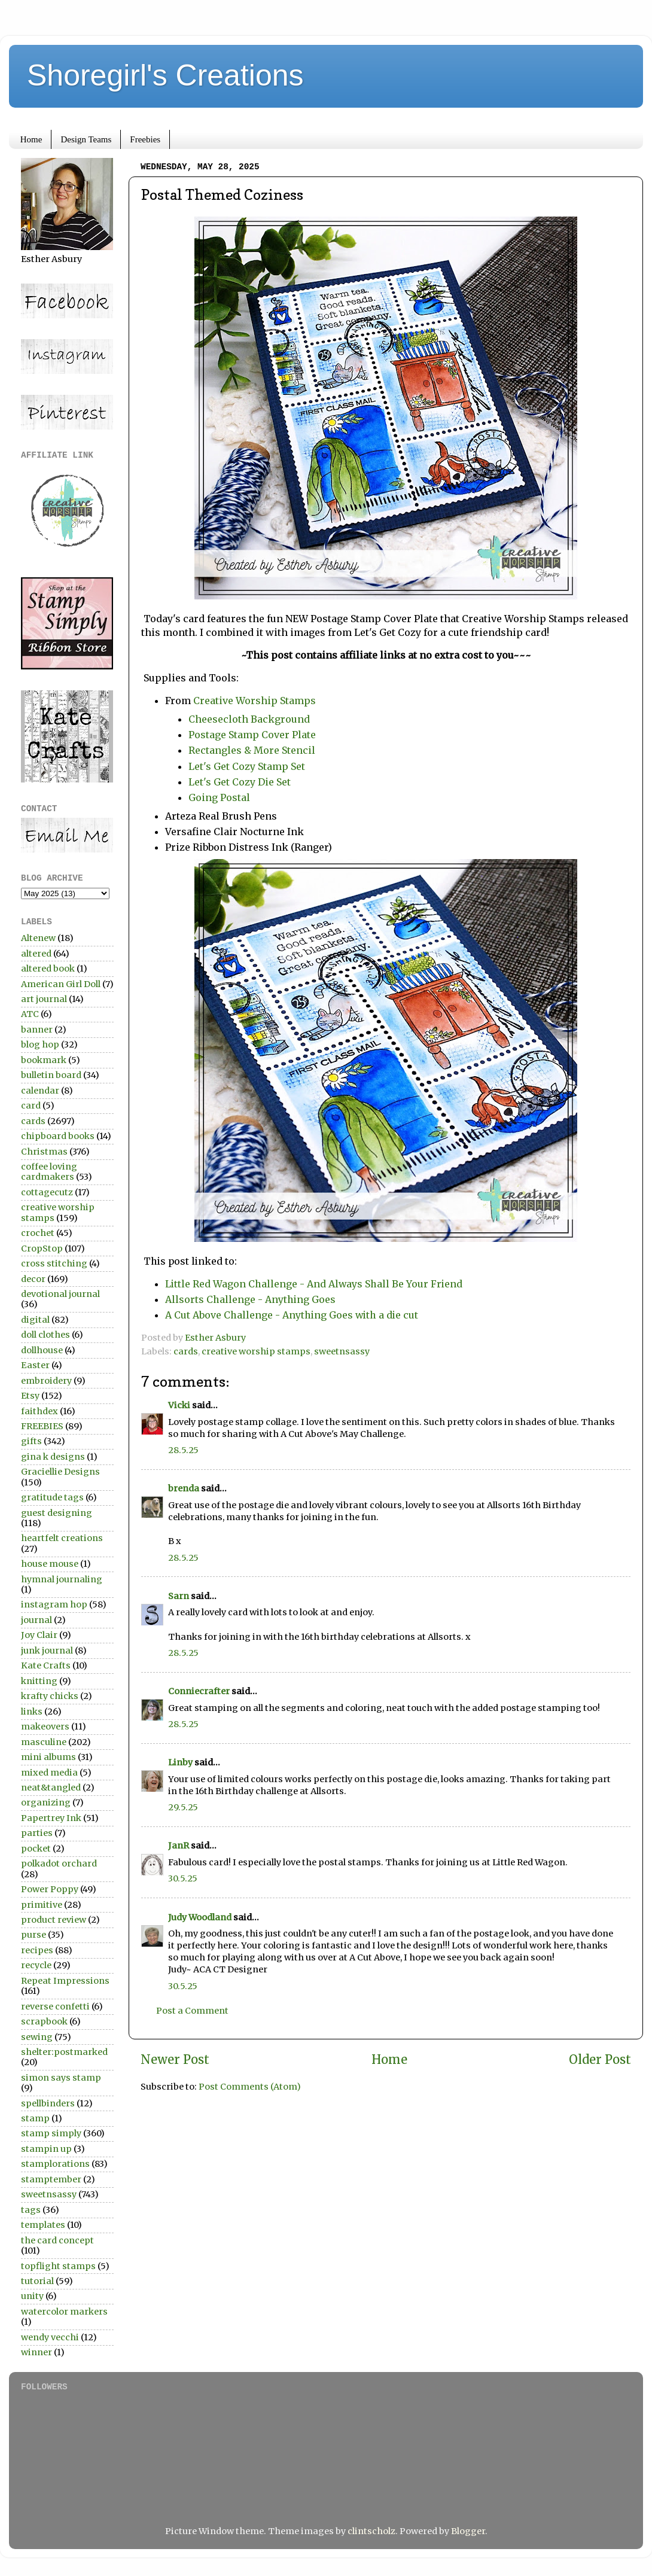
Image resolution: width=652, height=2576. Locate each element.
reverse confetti (55, 2006)
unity (32, 2296)
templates (43, 2224)
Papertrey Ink (51, 1818)
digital (35, 1319)
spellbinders (48, 2103)
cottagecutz (47, 1192)
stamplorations (55, 2163)
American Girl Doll (60, 984)
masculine (43, 1742)
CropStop (42, 1248)
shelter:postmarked (64, 2052)
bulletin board (51, 1075)
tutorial (37, 2281)
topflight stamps (58, 2266)
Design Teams (85, 139)
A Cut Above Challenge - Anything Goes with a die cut (291, 1315)
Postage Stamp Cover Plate (252, 735)
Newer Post (175, 2060)
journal (36, 1620)
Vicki (179, 1405)
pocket (36, 1848)
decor (33, 1279)
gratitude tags (52, 1497)
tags (31, 2209)
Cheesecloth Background (249, 719)
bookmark (43, 1060)
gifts (31, 1441)
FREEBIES (42, 1426)
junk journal (47, 1650)
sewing (37, 2037)
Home (31, 139)
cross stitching (54, 1263)
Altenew (38, 938)
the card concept (57, 2240)
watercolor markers (64, 2311)
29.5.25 (183, 1807)
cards (185, 1351)
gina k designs (53, 1456)
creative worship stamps (256, 1351)
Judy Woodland (199, 1917)
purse (33, 1934)
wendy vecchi (50, 2337)
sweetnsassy (342, 1351)
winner (36, 2352)
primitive (41, 1904)
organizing (46, 1802)
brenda (183, 1488)
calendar (40, 1090)
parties (37, 1833)
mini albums (48, 1757)
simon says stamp (61, 2077)
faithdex (39, 1411)
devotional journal (60, 1294)
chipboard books (58, 1136)
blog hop (40, 1044)
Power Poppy (49, 1889)
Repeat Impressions (65, 1980)
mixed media (49, 1772)
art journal (44, 999)
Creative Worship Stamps (254, 701)
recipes (37, 1950)
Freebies (145, 139)
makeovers (45, 1726)
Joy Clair (39, 1635)
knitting (39, 1681)
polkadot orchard (59, 1863)
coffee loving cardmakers (49, 1171)
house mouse (49, 1563)
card (31, 1105)
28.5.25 (183, 1450)
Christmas (44, 1151)
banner (37, 1029)
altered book (48, 968)
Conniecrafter (199, 1691)
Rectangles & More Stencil (251, 750)
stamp (35, 2118)
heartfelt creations (62, 1538)
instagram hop (54, 1604)
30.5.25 (182, 1878)
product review (53, 1919)
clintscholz (371, 2531)
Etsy (30, 1395)
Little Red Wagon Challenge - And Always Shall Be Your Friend (313, 1284)
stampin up (46, 2148)
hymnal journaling (61, 1579)
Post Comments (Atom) (250, 2086)
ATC (30, 1014)
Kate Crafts (46, 1665)
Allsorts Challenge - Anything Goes (250, 1299)
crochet (37, 1233)
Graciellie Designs (60, 1471)
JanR (178, 1845)
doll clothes (45, 1334)
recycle (36, 1965)
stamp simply (51, 2133)
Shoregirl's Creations (165, 75)
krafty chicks (49, 1696)
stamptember (51, 2179)
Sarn (178, 1596)
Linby (180, 1762)
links (31, 1711)
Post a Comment (192, 2010)
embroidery (46, 1380)
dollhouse (42, 1350)
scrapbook (44, 2021)
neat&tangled (51, 1787)
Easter (35, 1365)
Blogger (468, 2531)
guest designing (56, 1513)
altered (36, 953)
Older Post (600, 2060)
